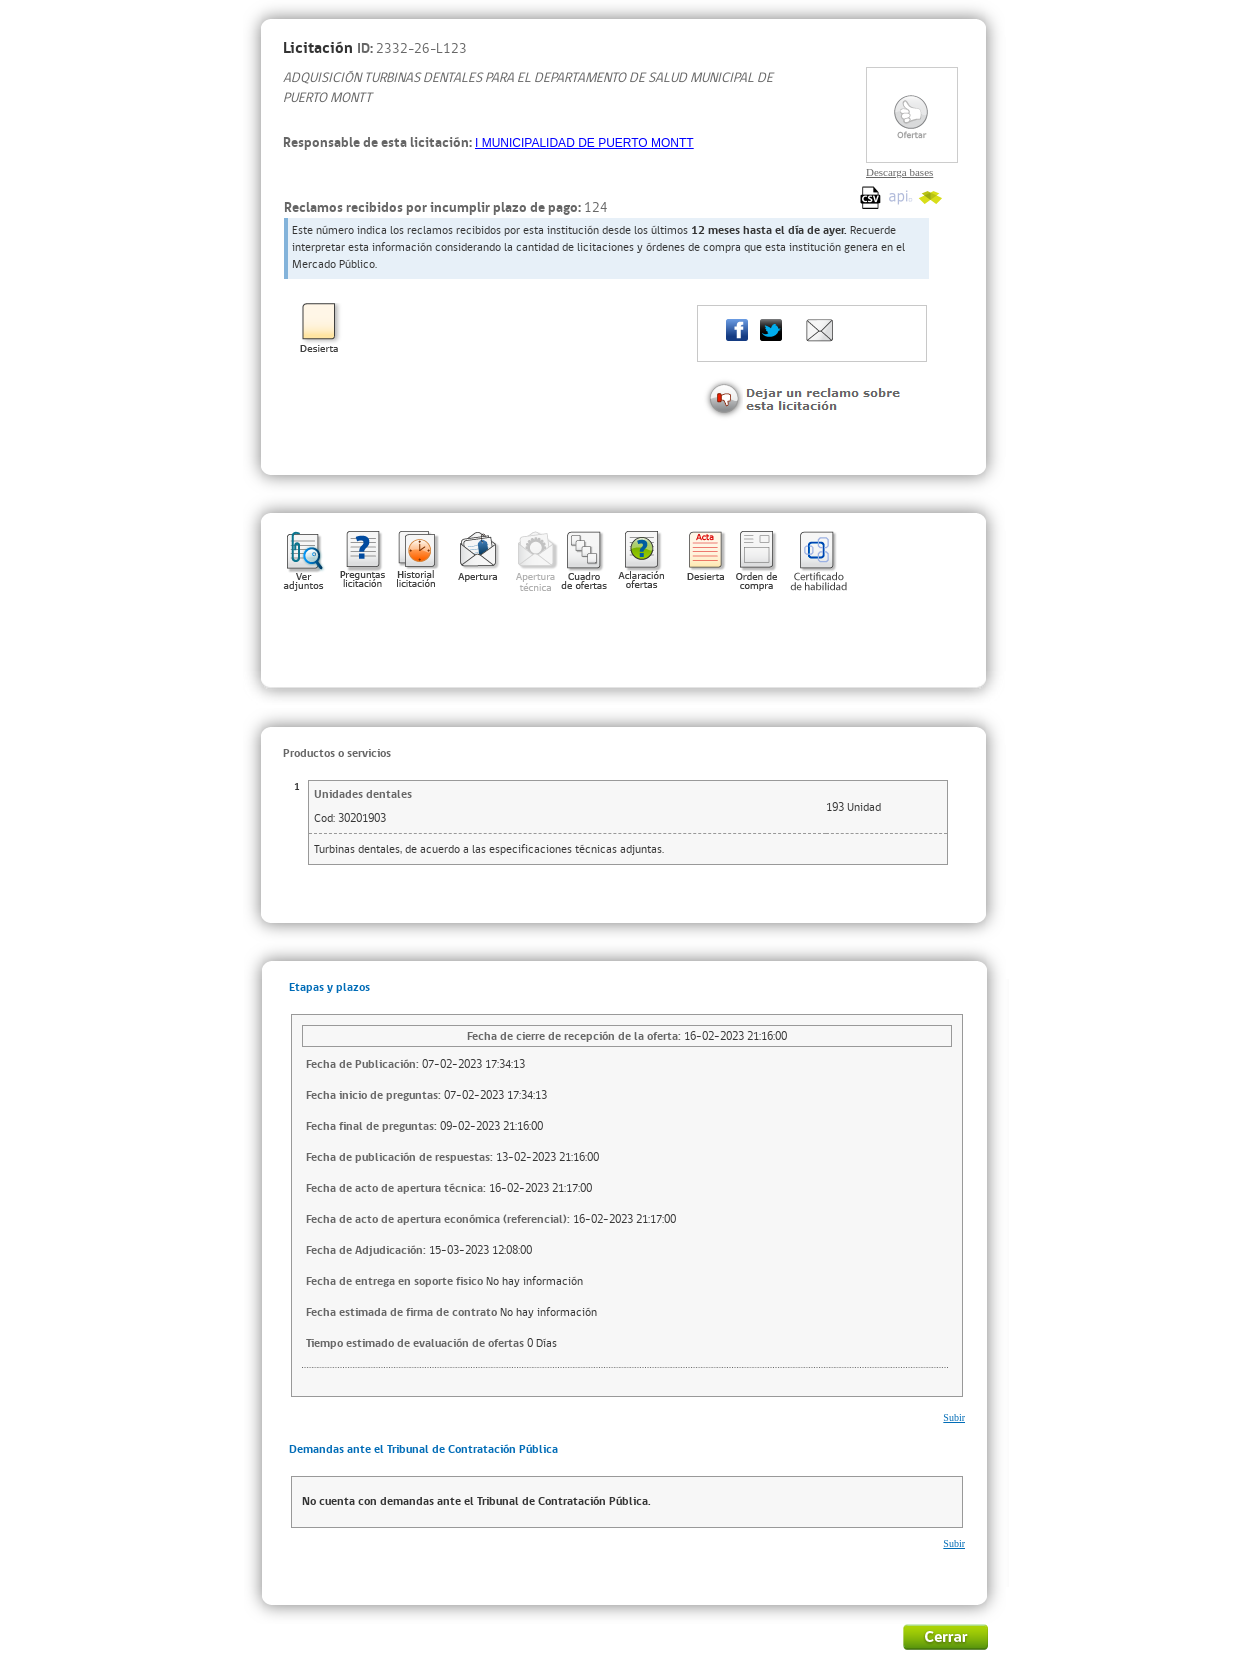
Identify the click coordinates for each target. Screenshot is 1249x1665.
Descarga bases (899, 172)
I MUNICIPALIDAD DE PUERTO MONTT (584, 143)
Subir (954, 1417)
